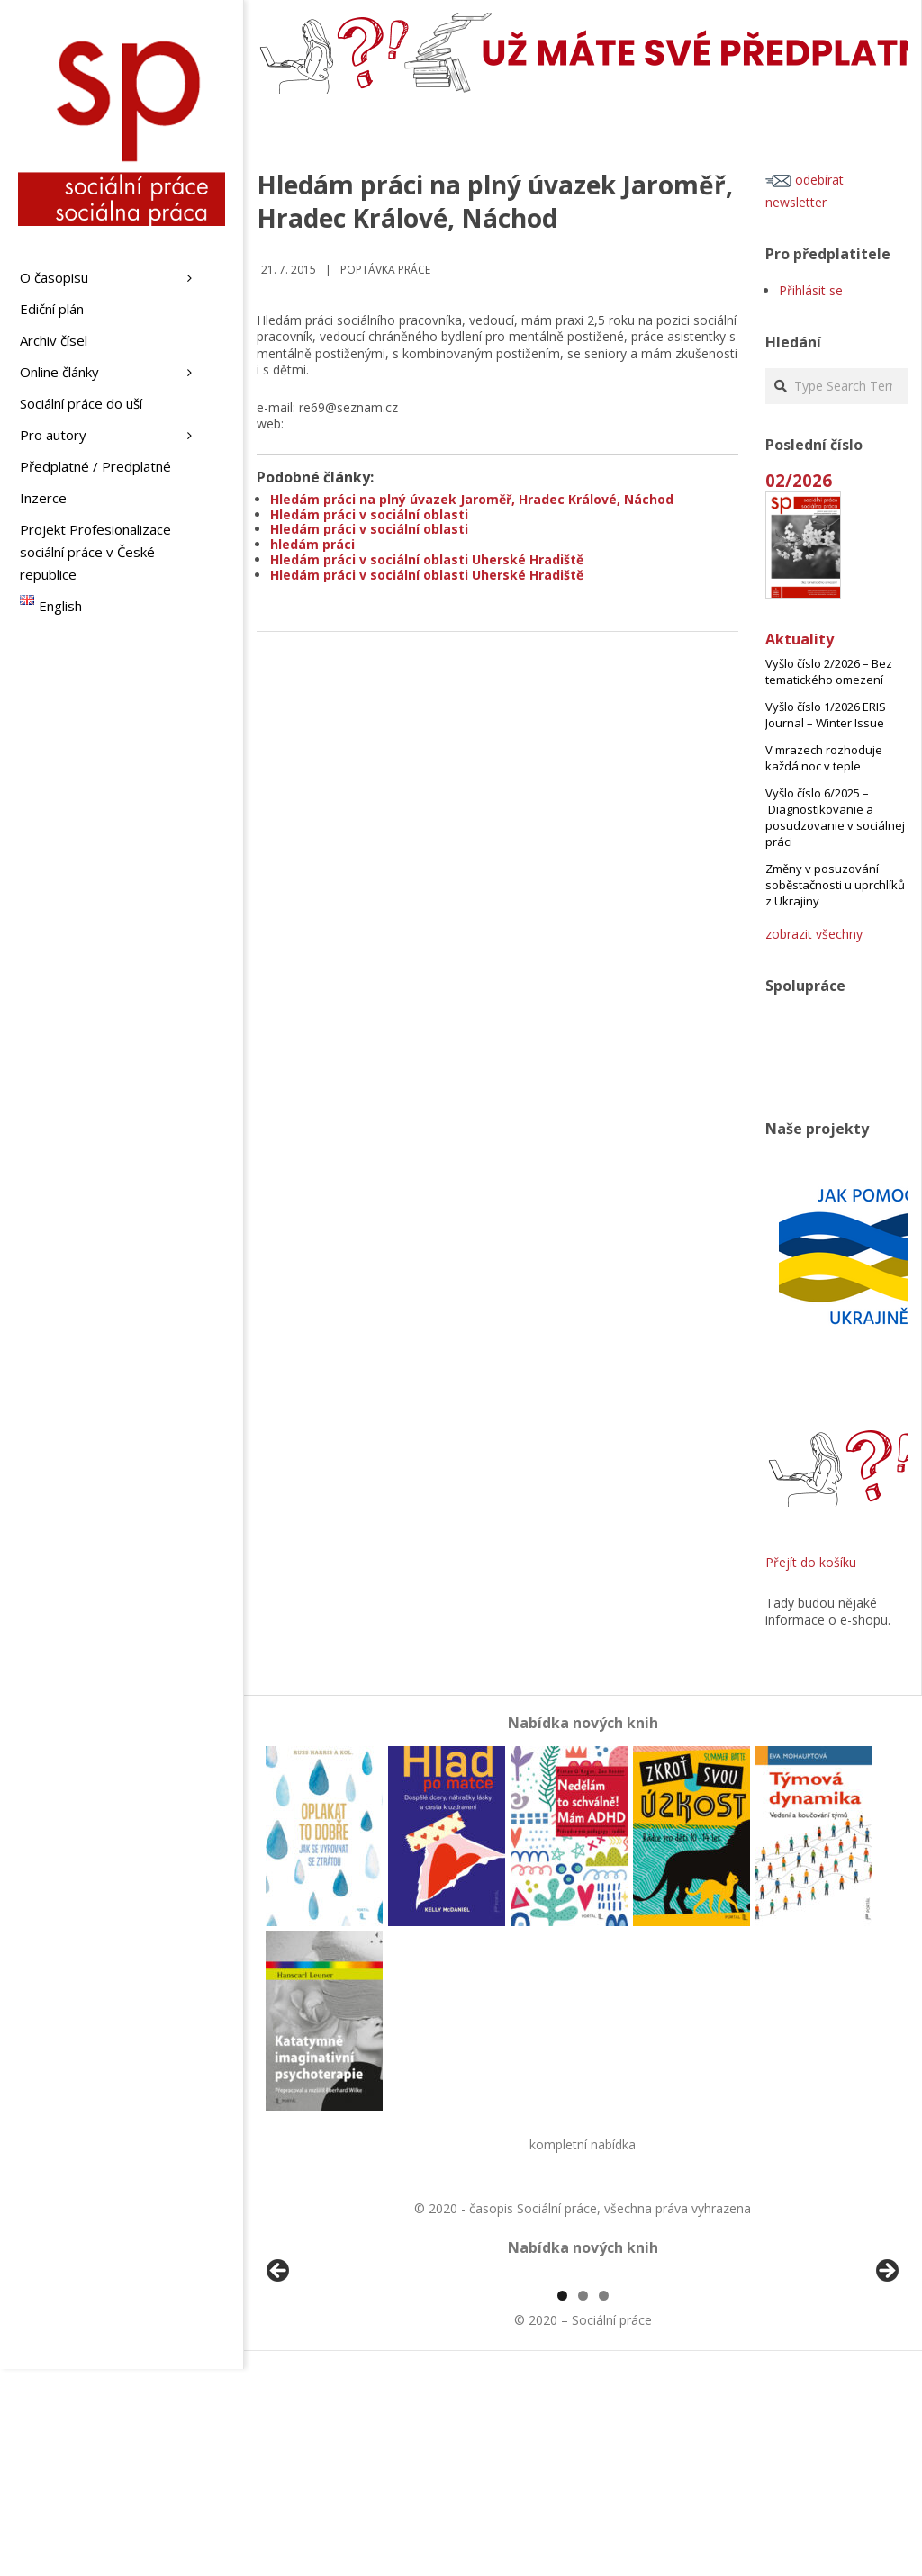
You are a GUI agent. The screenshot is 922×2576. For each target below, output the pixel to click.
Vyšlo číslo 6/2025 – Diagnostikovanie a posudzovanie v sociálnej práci (835, 817)
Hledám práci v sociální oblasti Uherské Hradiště (426, 559)
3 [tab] (604, 2503)
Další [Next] (885, 2375)
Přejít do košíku (810, 1562)
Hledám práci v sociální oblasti (369, 514)
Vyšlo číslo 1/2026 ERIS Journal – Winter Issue (825, 714)
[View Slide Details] (329, 2379)
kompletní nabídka (582, 2144)
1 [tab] (562, 2503)
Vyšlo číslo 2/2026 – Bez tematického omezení (828, 671)
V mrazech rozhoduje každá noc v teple (823, 758)
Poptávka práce (385, 269)
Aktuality (799, 639)
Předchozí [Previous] (279, 2375)
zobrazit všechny (814, 933)
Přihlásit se (811, 290)
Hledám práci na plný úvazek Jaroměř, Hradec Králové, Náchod (471, 499)
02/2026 (798, 480)
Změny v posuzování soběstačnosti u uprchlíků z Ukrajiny (835, 884)
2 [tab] (583, 2503)
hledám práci (312, 544)
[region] (582, 2379)
